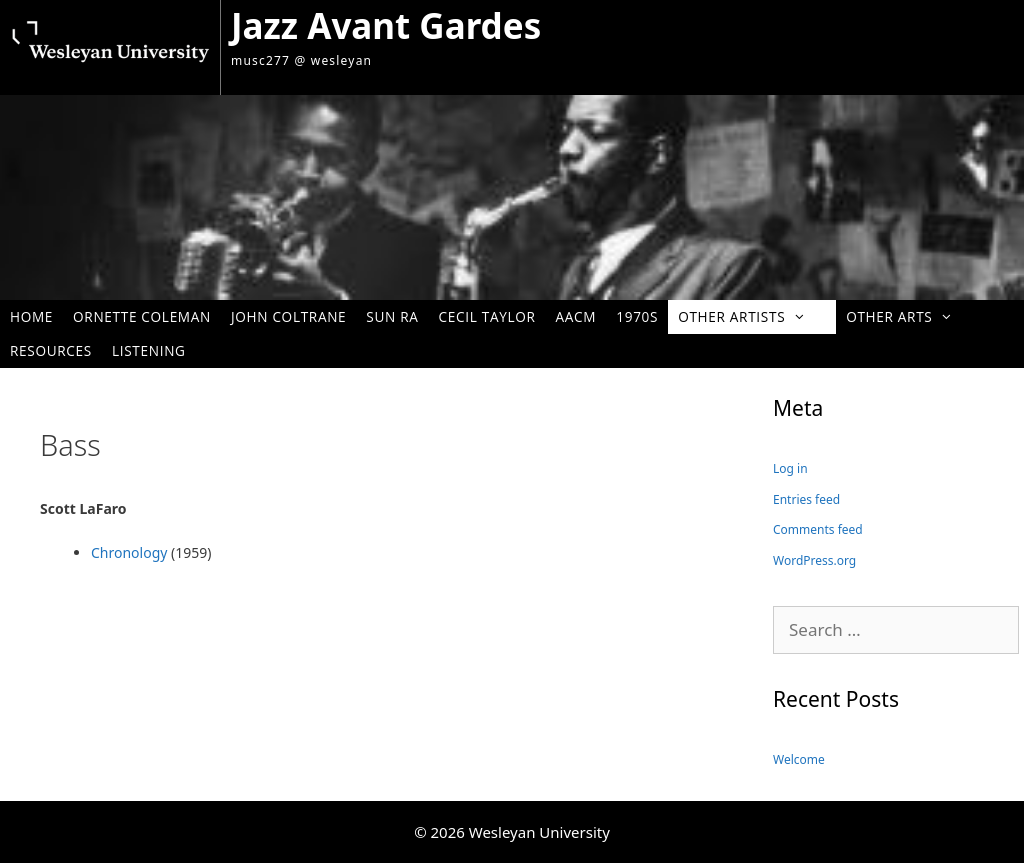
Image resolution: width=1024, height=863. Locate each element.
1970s (637, 316)
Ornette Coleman (142, 316)
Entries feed (806, 499)
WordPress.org (814, 560)
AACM (576, 316)
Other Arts (909, 316)
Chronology (129, 552)
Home (31, 316)
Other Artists (752, 316)
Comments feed (818, 529)
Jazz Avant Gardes (386, 25)
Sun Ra (392, 316)
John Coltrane (288, 316)
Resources (51, 350)
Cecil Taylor (487, 316)
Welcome (799, 759)
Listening (149, 350)
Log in (790, 468)
